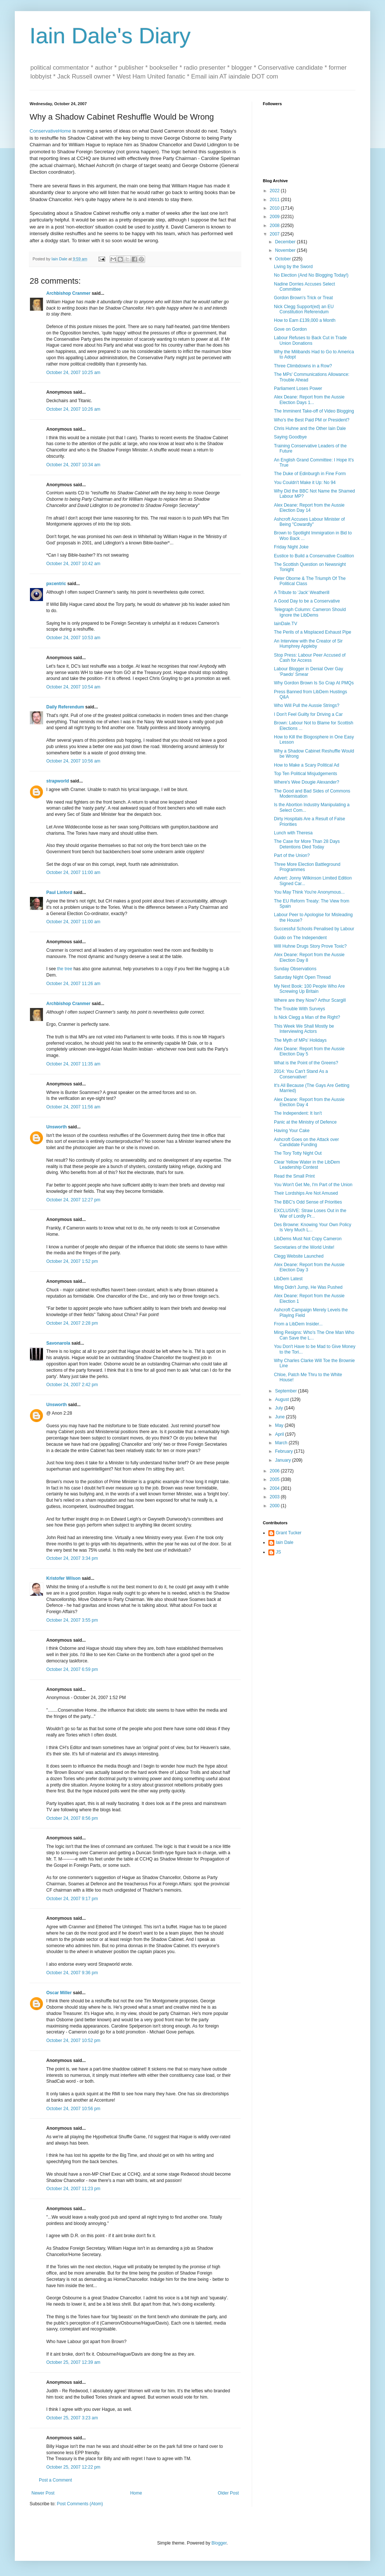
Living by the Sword (293, 266)
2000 (275, 1505)
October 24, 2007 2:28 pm (72, 1323)
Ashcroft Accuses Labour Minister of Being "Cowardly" (309, 522)
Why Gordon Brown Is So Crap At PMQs (314, 682)
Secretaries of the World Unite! (304, 1247)
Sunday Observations (295, 968)
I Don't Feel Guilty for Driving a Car (308, 714)
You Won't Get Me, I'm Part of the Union (313, 1184)
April (280, 1434)
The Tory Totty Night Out (298, 1153)
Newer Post (42, 2493)
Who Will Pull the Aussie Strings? (306, 705)
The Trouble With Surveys (299, 1008)
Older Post (228, 2493)
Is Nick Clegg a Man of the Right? (307, 1017)
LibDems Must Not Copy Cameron (308, 1238)
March (282, 1442)
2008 (275, 225)
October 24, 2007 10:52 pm (73, 2040)
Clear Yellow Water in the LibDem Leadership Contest (307, 1164)
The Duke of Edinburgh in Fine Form (310, 473)
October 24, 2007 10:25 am (73, 372)
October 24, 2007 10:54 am (73, 687)
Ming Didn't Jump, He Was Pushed (308, 1287)
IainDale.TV (285, 623)
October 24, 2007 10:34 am (73, 464)
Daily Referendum (65, 707)
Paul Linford (59, 892)
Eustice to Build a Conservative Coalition (314, 555)
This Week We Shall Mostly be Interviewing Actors (304, 1029)
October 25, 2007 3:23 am (72, 2417)
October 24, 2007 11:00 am (73, 872)
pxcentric (56, 583)
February (284, 1451)
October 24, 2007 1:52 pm (72, 1261)
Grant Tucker (288, 1532)
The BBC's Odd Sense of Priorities (308, 1202)
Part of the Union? (292, 855)
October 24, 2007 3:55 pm (72, 1620)
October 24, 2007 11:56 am (73, 1107)
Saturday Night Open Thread (302, 977)
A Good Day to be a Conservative (307, 601)
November (286, 250)
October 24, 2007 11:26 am (73, 983)
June (280, 1416)
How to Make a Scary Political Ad (306, 765)
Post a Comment (55, 2480)
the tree (64, 968)
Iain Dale (284, 1542)
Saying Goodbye (290, 437)
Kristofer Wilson (63, 1578)
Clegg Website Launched (299, 1256)
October (283, 258)
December (286, 241)
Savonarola (58, 1343)
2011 (275, 199)
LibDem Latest (288, 1278)
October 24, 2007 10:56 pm (73, 2108)
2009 (275, 216)
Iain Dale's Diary (110, 35)
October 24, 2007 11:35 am (73, 1064)
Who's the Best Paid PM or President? (311, 420)
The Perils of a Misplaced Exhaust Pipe (312, 632)
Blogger (219, 2543)
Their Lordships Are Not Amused (306, 1193)
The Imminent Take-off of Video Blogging (314, 411)
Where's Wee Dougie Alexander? (306, 782)
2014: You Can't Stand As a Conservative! (301, 1074)
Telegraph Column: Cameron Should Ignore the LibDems (310, 612)
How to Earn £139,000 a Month (304, 320)
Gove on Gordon (290, 329)
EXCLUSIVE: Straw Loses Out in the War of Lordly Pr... (310, 1213)
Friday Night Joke (291, 547)
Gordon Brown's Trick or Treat (303, 297)
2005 (275, 1479)
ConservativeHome (50, 131)
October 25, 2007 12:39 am (73, 2362)
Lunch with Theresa (293, 832)
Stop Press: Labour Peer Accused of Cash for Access (309, 658)
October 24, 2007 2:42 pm (72, 1384)
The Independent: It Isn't (298, 1113)
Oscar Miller (59, 1992)
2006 (275, 1471)
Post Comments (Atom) (80, 2503)
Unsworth (56, 1126)
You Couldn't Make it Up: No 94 (305, 482)
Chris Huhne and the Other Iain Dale (310, 428)
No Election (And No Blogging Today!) (311, 275)
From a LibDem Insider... (298, 1324)
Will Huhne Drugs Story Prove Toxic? (310, 946)
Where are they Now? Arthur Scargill (310, 1000)
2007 (275, 234)
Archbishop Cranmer (68, 293)
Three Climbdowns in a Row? (303, 365)
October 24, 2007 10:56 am (73, 761)
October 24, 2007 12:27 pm (73, 1199)
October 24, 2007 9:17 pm (72, 1898)
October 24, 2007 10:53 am (73, 637)
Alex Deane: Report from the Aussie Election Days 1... (309, 399)
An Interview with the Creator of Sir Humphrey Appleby (308, 643)
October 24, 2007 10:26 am (73, 409)
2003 (275, 1496)
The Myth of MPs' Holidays (300, 1040)
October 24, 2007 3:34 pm (72, 1558)
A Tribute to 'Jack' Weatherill (301, 592)
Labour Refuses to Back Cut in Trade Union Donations (310, 340)
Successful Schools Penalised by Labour (314, 928)
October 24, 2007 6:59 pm (72, 1669)
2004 (275, 1488)
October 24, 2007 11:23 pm (73, 2188)
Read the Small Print (294, 1176)
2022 (275, 190)
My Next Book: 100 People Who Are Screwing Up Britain (309, 989)
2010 (275, 208)
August (282, 1399)
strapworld (57, 781)
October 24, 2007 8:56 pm (72, 1818)
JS (278, 1552)
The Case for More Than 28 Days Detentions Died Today (307, 844)
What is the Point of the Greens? (306, 1062)
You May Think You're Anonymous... (309, 892)
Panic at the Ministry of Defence (305, 1122)
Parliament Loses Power (298, 388)
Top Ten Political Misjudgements (305, 773)
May (280, 1425)
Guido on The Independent (300, 937)
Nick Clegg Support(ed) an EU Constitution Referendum (304, 309)
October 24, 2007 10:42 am (73, 563)
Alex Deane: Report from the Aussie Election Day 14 (309, 508)
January (283, 1460)
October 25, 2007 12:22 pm (73, 2467)
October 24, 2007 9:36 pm (72, 1972)
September (286, 1391)
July (279, 1408)
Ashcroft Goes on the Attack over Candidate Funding (306, 1142)
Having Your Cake (291, 1130)
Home (136, 2493)
